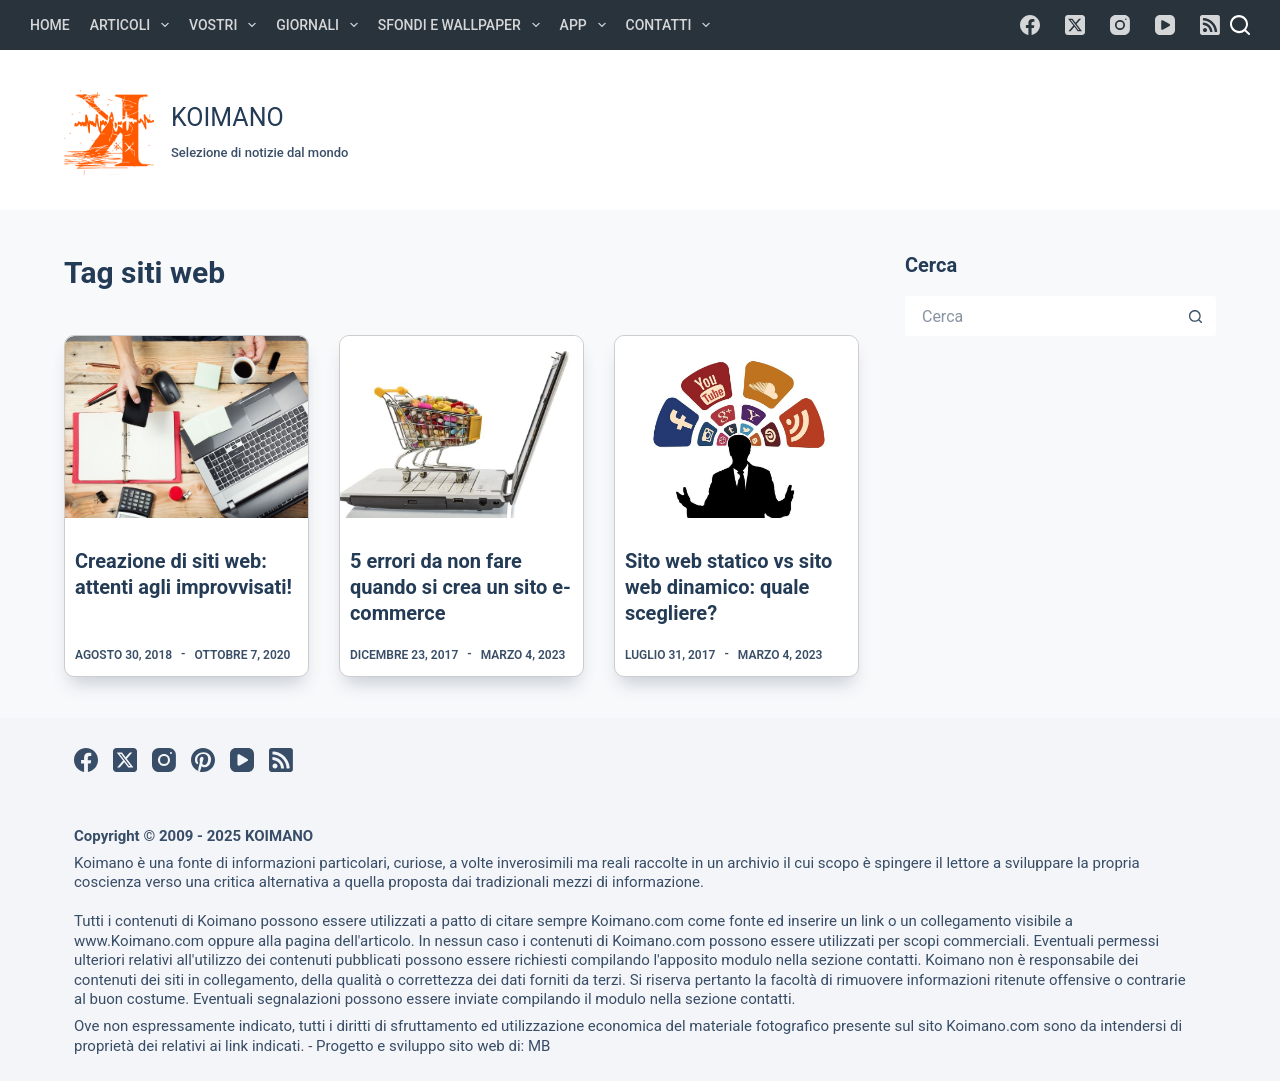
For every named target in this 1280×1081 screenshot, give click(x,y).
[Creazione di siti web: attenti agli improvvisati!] (186, 427)
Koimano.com (637, 921)
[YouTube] (1165, 25)
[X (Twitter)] (1075, 25)
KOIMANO (227, 117)
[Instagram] (1120, 25)
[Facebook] (1030, 25)
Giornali (321, 25)
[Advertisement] (842, 127)
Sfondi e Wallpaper (463, 25)
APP (587, 25)
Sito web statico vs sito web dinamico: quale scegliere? (728, 587)
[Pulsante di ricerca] (1196, 316)
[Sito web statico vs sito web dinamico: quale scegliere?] (736, 427)
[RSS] (1210, 25)
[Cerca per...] (1040, 316)
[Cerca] (1240, 25)
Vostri (226, 25)
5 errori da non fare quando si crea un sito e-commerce (460, 587)
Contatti (672, 25)
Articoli (133, 25)
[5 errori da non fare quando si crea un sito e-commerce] (461, 427)
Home (50, 25)
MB (539, 1046)
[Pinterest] (203, 760)
